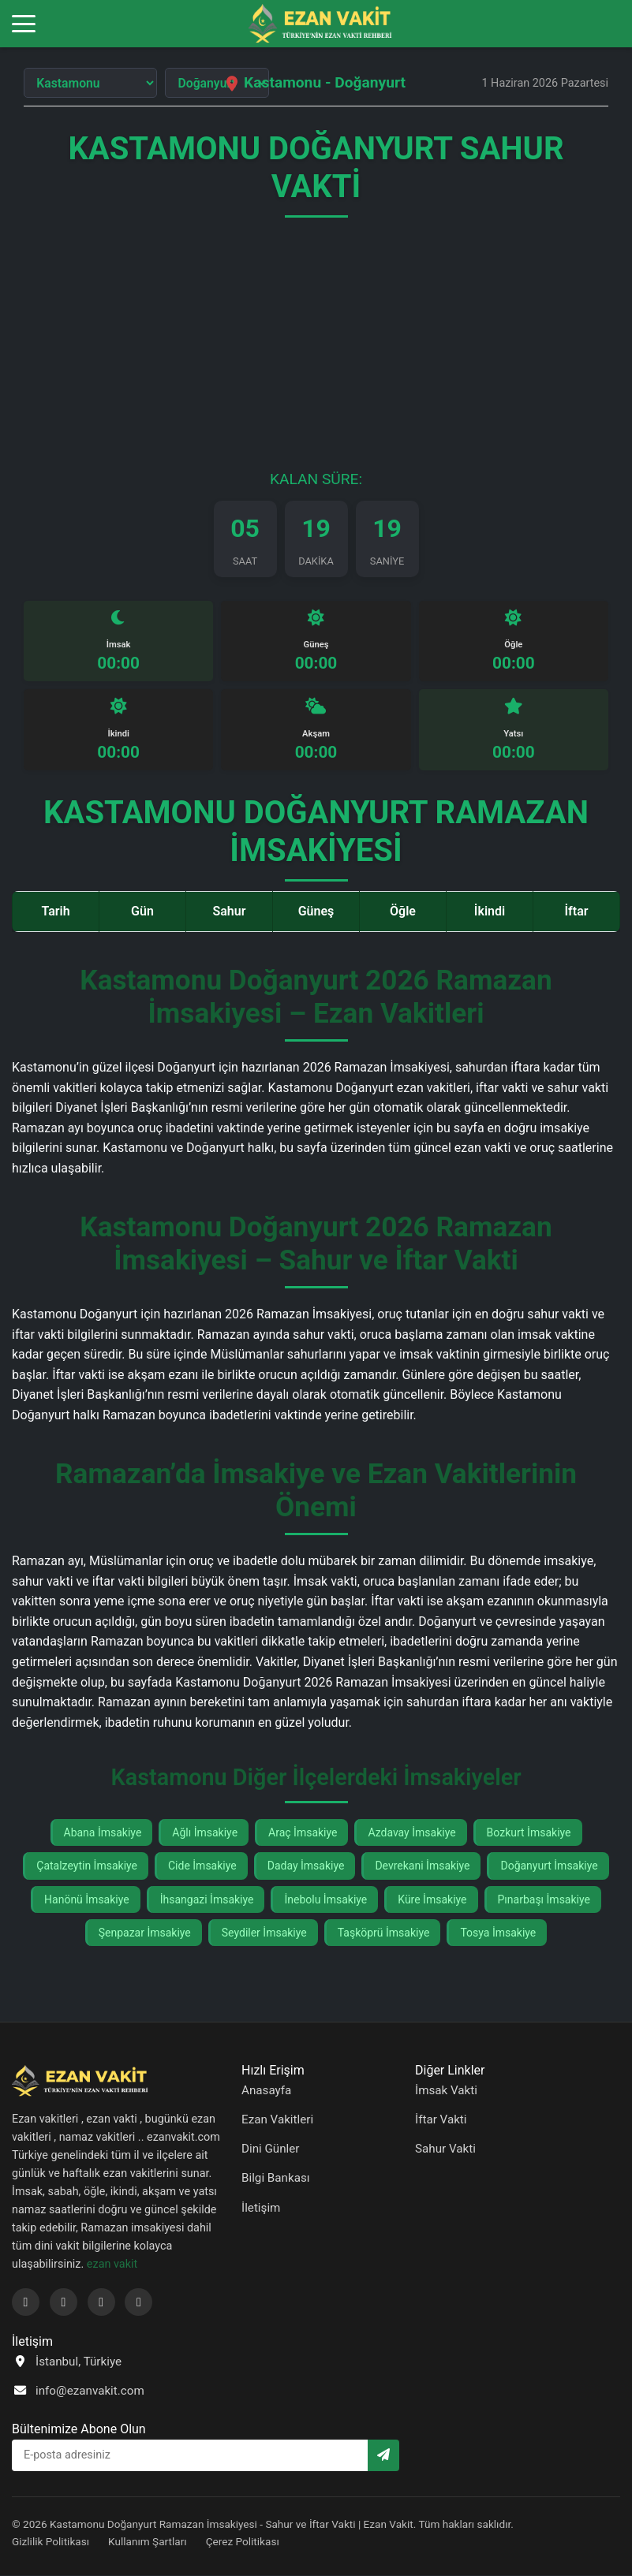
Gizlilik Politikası (50, 2541)
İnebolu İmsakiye (325, 1899)
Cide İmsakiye (202, 1866)
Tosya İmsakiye (498, 1933)
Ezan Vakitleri (277, 2120)
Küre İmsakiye (432, 1899)
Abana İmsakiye (103, 1833)
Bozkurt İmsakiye (529, 1833)
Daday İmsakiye (306, 1866)
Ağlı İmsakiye (204, 1833)
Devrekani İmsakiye (422, 1866)
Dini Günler (270, 2149)
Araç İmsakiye (302, 1833)
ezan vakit (112, 2265)
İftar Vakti (441, 2120)
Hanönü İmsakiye (86, 1899)
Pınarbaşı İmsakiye (544, 1899)
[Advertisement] (316, 352)
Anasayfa (266, 2091)
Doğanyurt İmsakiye (548, 1866)
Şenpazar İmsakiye (145, 1933)
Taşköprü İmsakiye (384, 1933)
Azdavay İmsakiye (411, 1833)
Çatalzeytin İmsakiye (86, 1866)
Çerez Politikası (242, 2541)
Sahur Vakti (445, 2149)
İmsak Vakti (446, 2091)
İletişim (260, 2208)
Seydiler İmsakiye (264, 1933)
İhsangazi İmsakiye (207, 1899)
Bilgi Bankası (275, 2179)
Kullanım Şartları (147, 2541)
